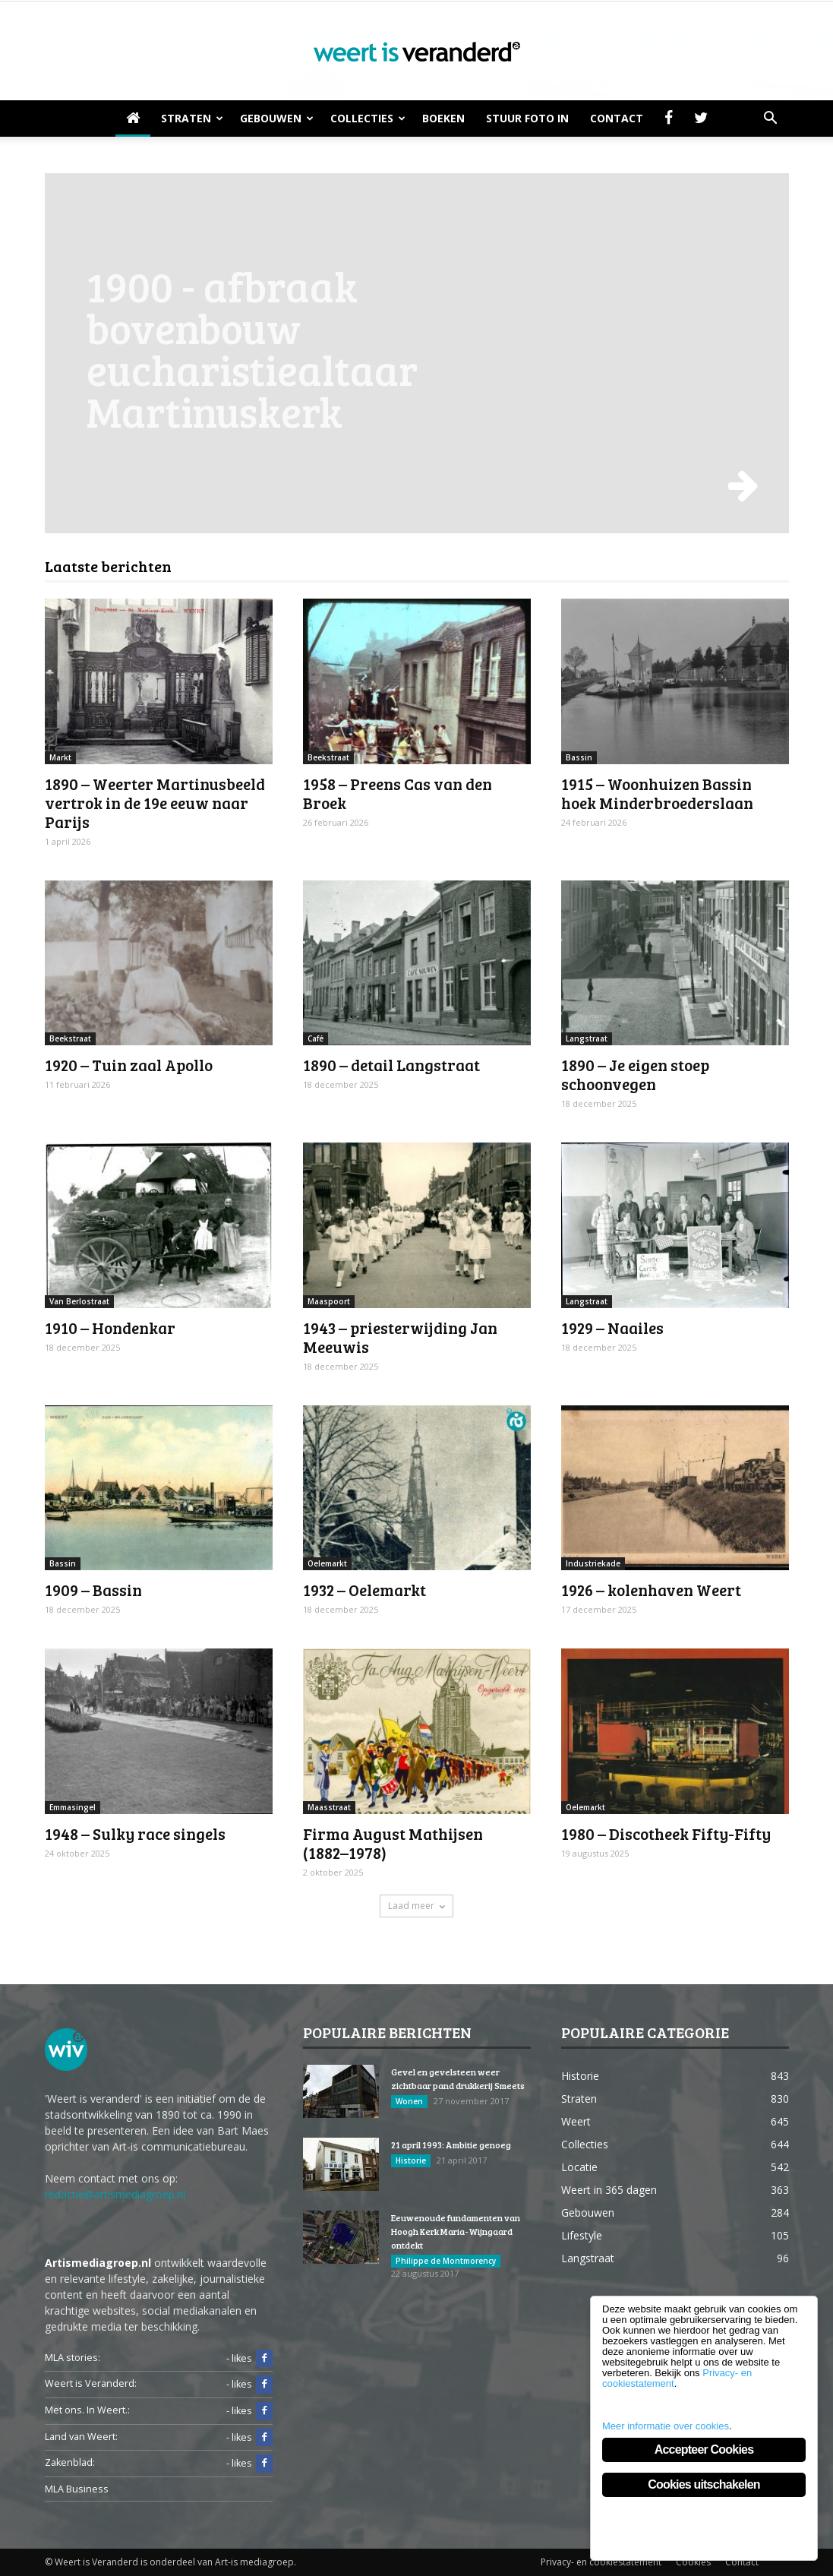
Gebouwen (277, 118)
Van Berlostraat (79, 1301)
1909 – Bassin (93, 1590)
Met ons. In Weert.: (87, 2410)
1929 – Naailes (612, 1327)
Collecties (367, 118)
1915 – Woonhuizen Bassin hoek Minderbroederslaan (657, 793)
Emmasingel (72, 1807)
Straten (192, 118)
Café (315, 1038)
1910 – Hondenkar (110, 1327)
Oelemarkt (327, 1563)
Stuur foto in (527, 118)
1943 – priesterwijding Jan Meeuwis (400, 1337)
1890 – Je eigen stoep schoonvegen (635, 1074)
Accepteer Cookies (704, 2449)
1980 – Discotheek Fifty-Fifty (666, 1833)
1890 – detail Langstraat (391, 1065)
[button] (771, 118)
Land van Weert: (81, 2436)
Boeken (443, 118)
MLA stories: (72, 2357)
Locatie (579, 2167)
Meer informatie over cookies (665, 2426)
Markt (60, 757)
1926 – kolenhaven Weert (651, 1590)
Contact (616, 118)
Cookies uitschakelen (704, 2484)
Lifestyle (581, 2235)
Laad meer (416, 1905)
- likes (249, 2359)
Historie (411, 2160)
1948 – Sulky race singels (135, 1833)
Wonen (409, 2101)
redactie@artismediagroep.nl (115, 2194)
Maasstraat (329, 1807)
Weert (576, 2121)
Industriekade (593, 1563)
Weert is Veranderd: (91, 2383)
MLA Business (77, 2489)
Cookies (693, 2561)
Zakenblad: (70, 2462)
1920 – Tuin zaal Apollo (129, 1065)
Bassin (579, 757)
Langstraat (586, 1038)
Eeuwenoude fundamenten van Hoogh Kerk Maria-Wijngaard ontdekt (455, 2231)
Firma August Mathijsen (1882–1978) (393, 1842)
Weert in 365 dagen (609, 2189)
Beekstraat (328, 757)
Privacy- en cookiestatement (601, 2561)
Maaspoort (329, 1301)
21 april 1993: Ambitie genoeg (451, 2144)
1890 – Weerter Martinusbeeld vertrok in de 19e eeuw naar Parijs (155, 803)
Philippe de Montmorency (446, 2260)
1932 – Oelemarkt (364, 1590)
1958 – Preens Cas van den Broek (397, 793)
